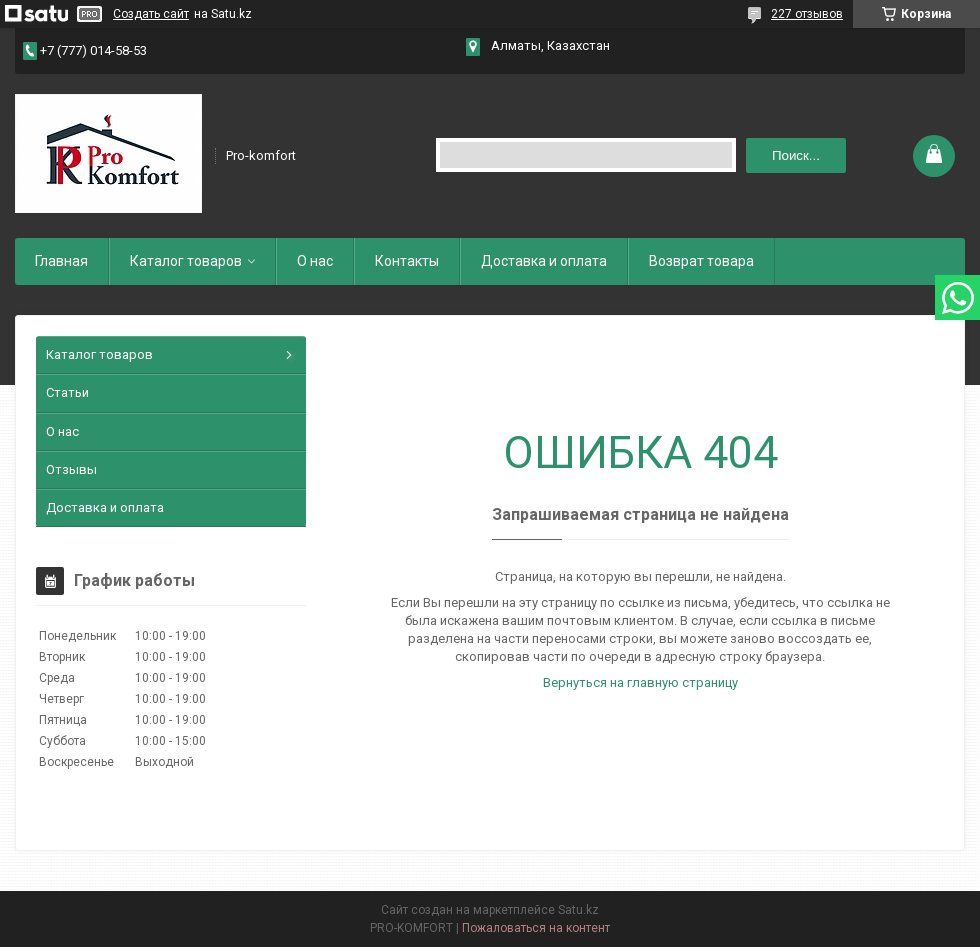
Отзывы (71, 469)
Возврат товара (701, 261)
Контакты (407, 261)
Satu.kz (578, 910)
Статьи (67, 392)
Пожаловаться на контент (536, 928)
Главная (61, 261)
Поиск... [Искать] (796, 155)
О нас (315, 261)
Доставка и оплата (544, 261)
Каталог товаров (186, 261)
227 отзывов (807, 14)
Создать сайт (151, 14)
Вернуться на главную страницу (640, 682)
